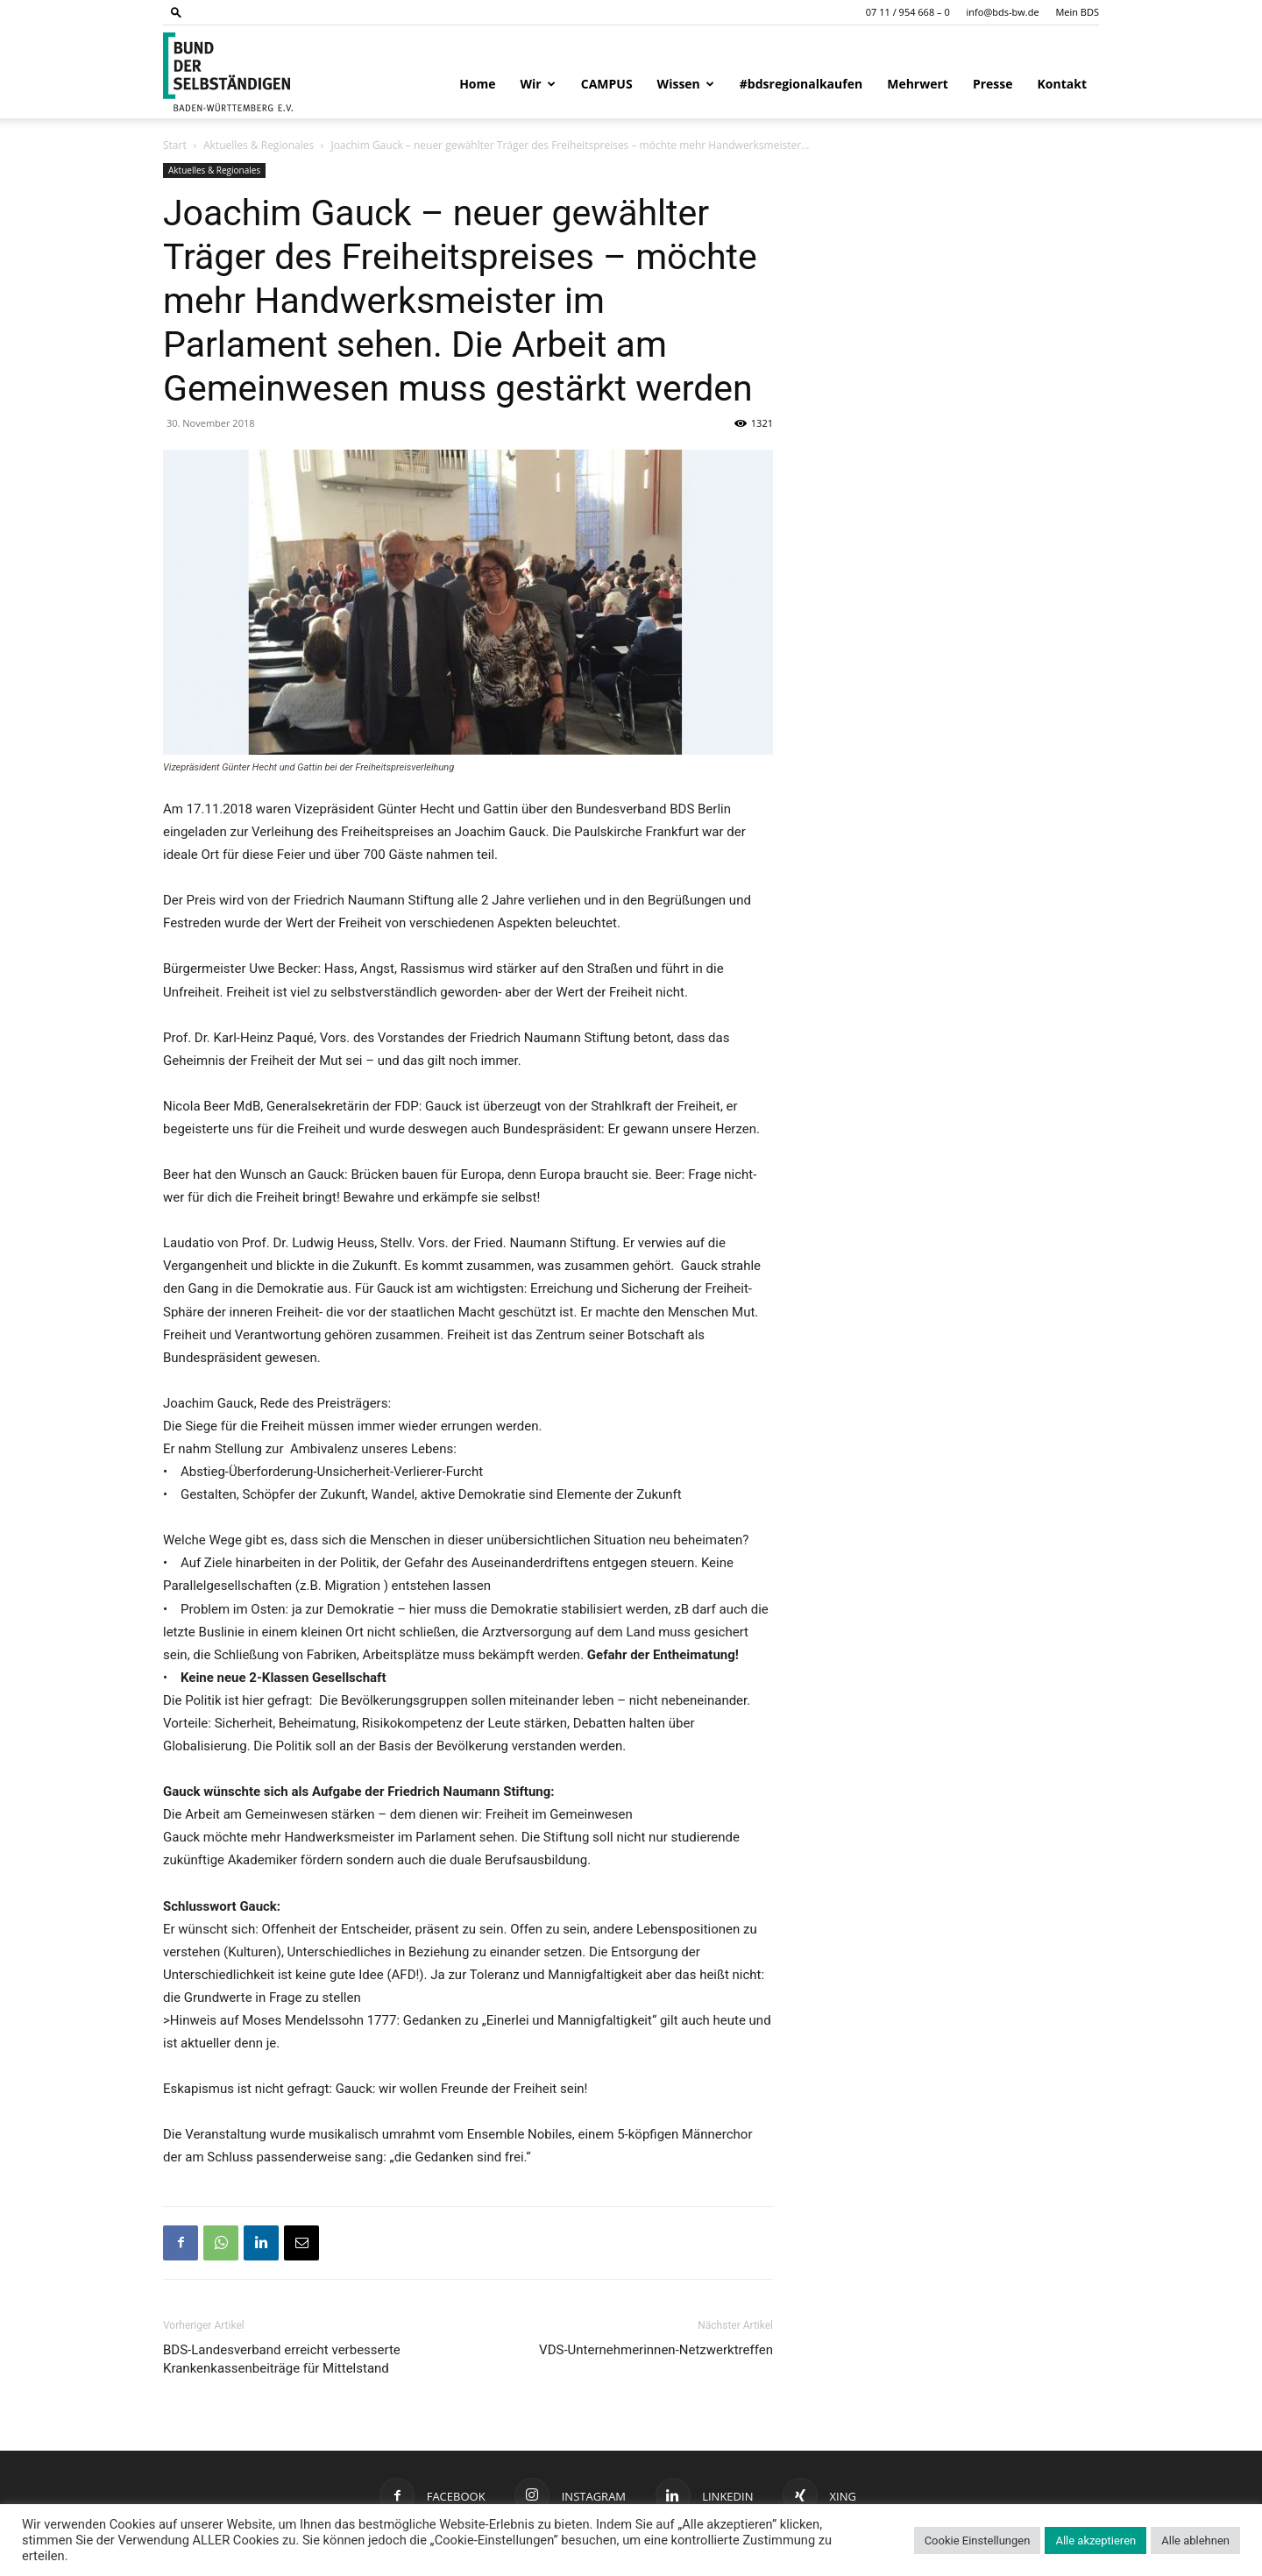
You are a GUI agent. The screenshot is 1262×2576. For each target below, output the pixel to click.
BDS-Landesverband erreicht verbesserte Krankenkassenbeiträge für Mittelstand (282, 2359)
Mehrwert (917, 83)
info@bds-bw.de (1003, 11)
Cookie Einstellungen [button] (978, 2540)
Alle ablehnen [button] (1195, 2540)
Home (477, 83)
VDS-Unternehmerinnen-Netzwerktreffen (656, 2350)
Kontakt (1062, 83)
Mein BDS (1077, 11)
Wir (538, 83)
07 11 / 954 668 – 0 (908, 11)
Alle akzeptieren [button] (1095, 2540)
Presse (993, 83)
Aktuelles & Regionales (258, 145)
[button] (176, 11)
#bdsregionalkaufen (801, 83)
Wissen (685, 83)
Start (175, 145)
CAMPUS (607, 83)
